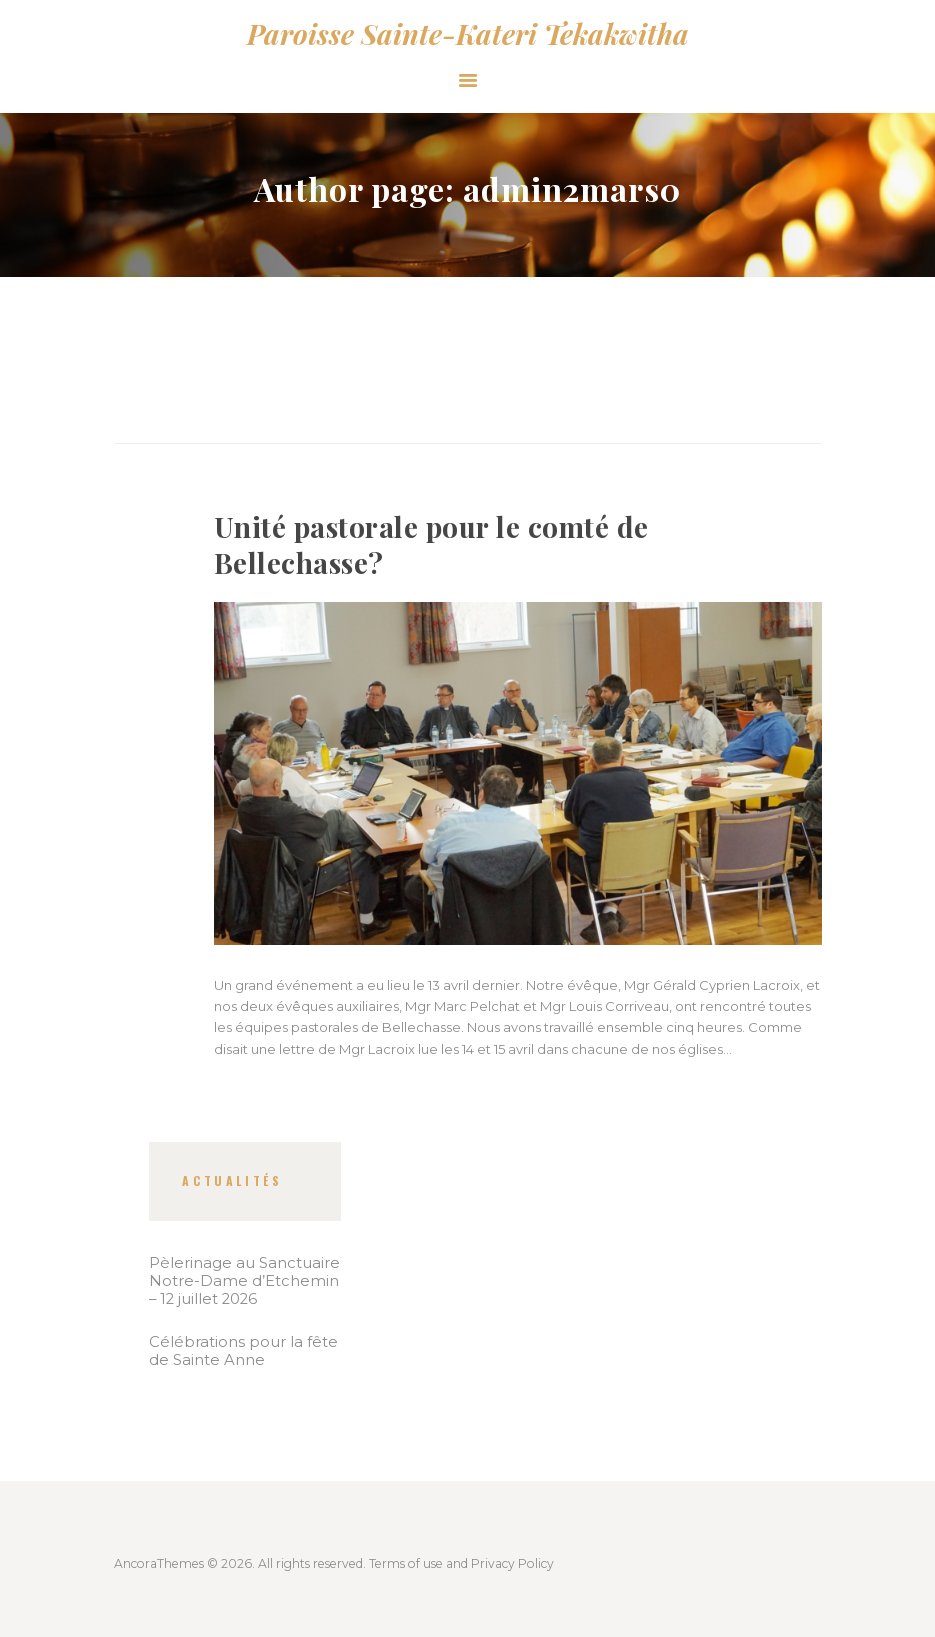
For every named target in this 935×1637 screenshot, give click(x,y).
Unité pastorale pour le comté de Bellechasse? (431, 545)
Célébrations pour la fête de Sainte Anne (243, 1351)
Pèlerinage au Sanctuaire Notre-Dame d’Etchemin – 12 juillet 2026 (244, 1281)
